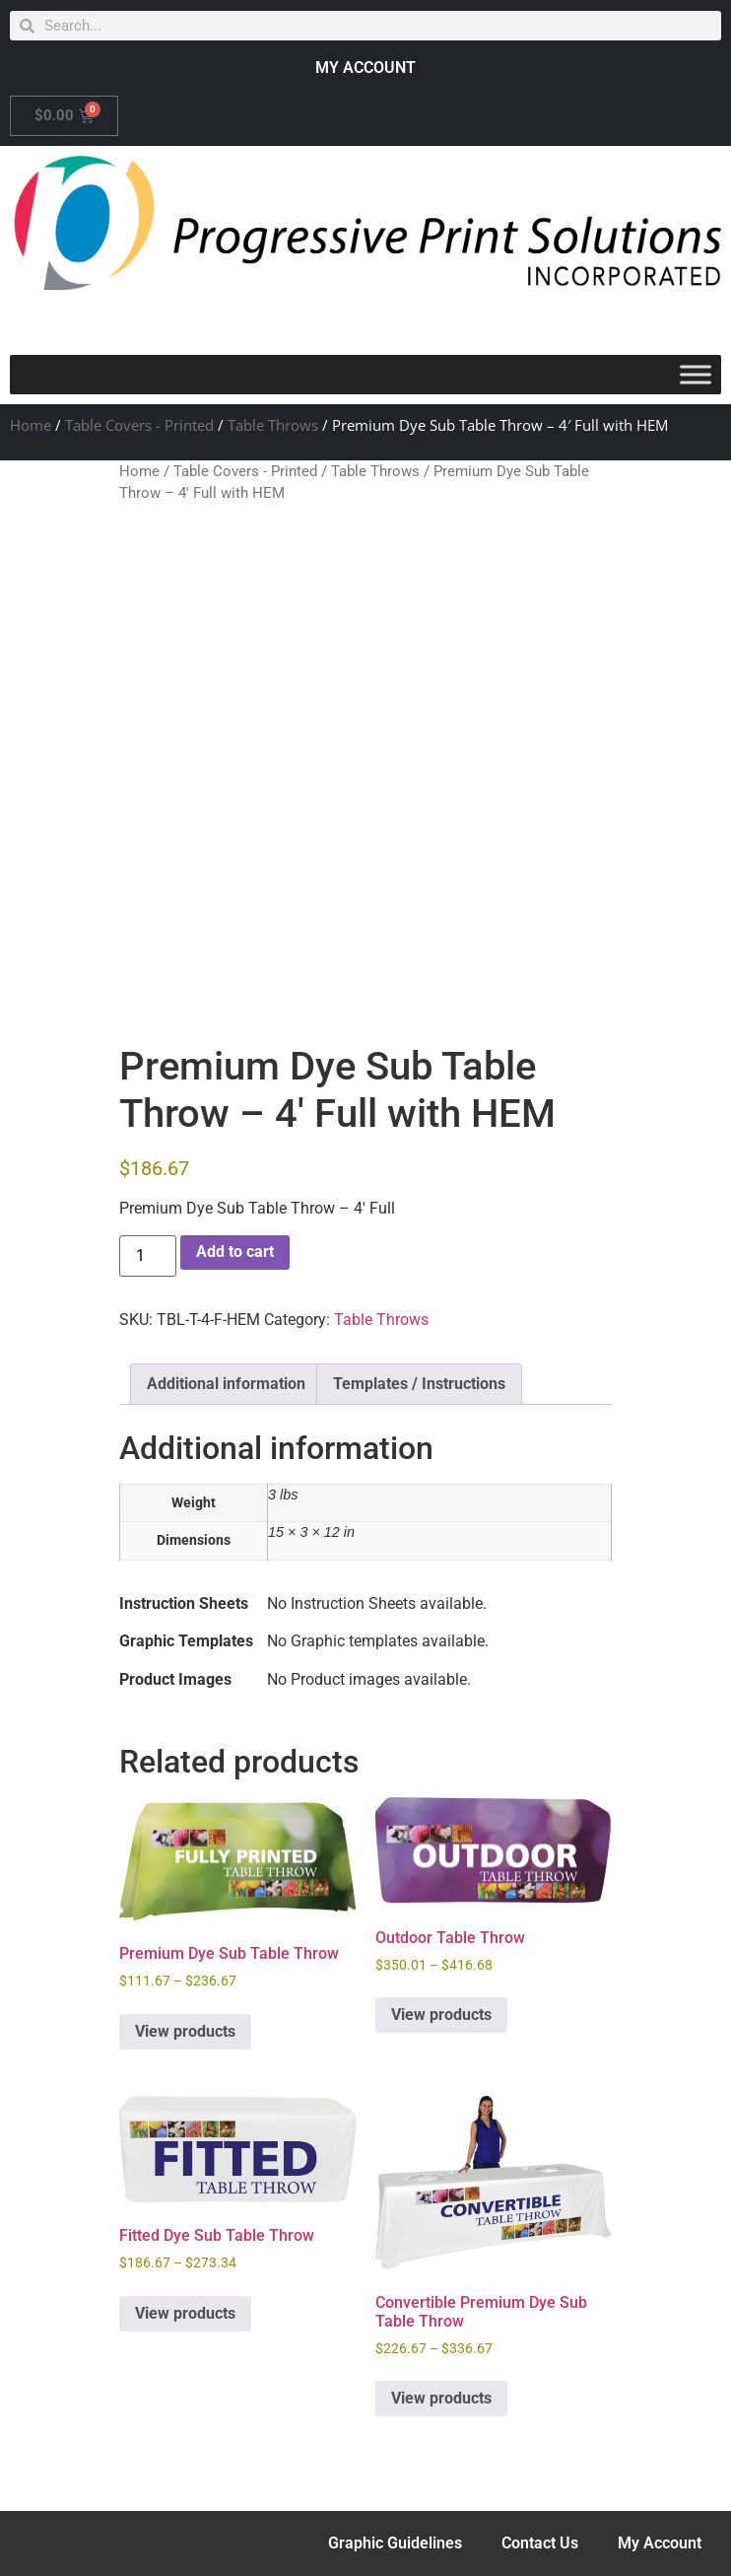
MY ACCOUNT (365, 67)
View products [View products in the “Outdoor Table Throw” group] (441, 2014)
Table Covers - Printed (139, 425)
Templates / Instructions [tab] (419, 1383)
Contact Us (539, 2543)
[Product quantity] (147, 1256)
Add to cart (235, 1251)
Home (30, 425)
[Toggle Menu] (695, 374)
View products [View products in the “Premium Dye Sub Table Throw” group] (185, 2031)
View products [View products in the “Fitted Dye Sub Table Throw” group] (185, 2313)
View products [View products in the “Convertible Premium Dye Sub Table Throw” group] (441, 2398)
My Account (659, 2543)
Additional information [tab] (226, 1383)
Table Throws (273, 425)
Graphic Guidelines (395, 2543)
